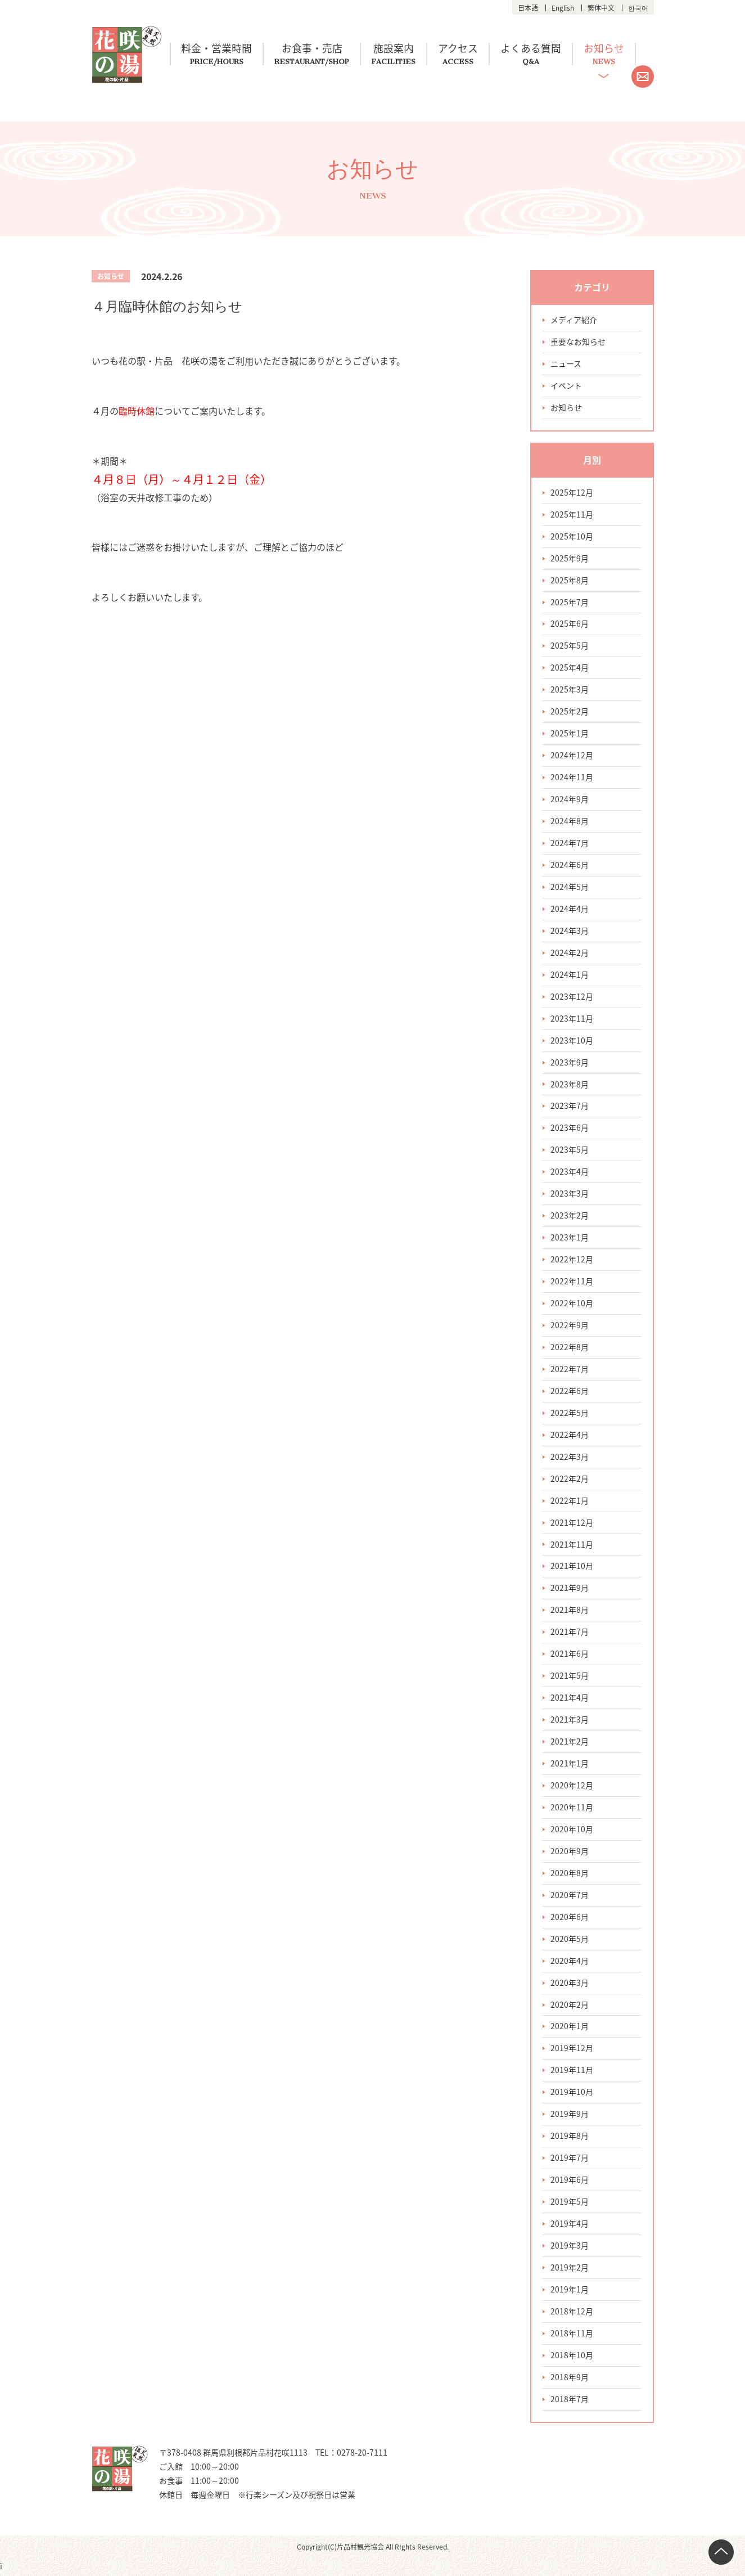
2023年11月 (571, 1019)
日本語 (528, 8)
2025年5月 (569, 646)
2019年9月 (569, 2116)
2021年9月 (569, 1589)
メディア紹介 (573, 320)
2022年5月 (569, 1414)
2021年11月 (571, 1546)
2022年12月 (571, 1260)
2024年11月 (571, 778)
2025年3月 (569, 690)
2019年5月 (569, 2204)
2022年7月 (569, 1370)
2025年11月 (571, 514)
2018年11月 (571, 2335)
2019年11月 (571, 2072)
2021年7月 (569, 1633)
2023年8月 (569, 1085)
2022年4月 (569, 1436)
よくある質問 (536, 49)
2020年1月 (569, 2028)
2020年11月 (571, 1809)
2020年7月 (569, 1897)
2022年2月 (569, 1480)
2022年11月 (571, 1282)
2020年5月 (569, 1940)
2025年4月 (569, 668)
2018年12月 (571, 2313)
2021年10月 (571, 1568)
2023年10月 (571, 1041)
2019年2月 (569, 2270)
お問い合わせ (642, 76)
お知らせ (610, 49)
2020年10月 (571, 1831)
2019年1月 (569, 2292)
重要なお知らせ (578, 342)
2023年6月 (569, 1129)
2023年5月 (569, 1151)
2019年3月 (569, 2248)
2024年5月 (569, 887)
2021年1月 (569, 1765)
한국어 (638, 8)
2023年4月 (569, 1173)
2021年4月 (569, 1699)
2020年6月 (569, 1919)
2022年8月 (569, 1348)
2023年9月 (569, 1063)
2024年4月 (569, 909)
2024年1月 (569, 975)
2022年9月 (569, 1326)
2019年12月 (571, 2050)
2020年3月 (569, 1984)
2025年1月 (569, 734)
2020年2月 (569, 2006)
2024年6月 (569, 865)
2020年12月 (571, 1787)
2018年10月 (571, 2357)
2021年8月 (569, 1611)
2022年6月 (569, 1392)
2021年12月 (571, 1524)
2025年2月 (569, 712)
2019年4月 (569, 2226)
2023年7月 (569, 1107)
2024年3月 (569, 931)
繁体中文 (601, 8)
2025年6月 (569, 624)
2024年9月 (569, 800)
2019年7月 (569, 2160)
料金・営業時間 (217, 49)
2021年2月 (569, 1743)
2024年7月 (569, 843)
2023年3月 (569, 1195)
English (563, 8)
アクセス (462, 49)
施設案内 (397, 49)
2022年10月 (571, 1304)
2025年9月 (569, 558)
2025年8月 (569, 580)
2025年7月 (569, 602)
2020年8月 (569, 1875)
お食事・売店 (313, 49)
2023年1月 (569, 1238)
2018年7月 (569, 2401)
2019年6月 (569, 2182)
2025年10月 (571, 536)
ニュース (565, 364)
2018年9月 (569, 2379)
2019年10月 (571, 2094)
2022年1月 (569, 1502)
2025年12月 (571, 492)
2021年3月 (569, 1721)
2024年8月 (569, 822)
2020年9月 (569, 1853)
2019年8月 (569, 2138)
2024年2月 (569, 953)
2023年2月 (569, 1216)
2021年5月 (569, 1677)
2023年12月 (571, 997)
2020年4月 (569, 1962)
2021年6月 (569, 1655)
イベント (566, 386)
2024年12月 (571, 756)
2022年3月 (569, 1458)
